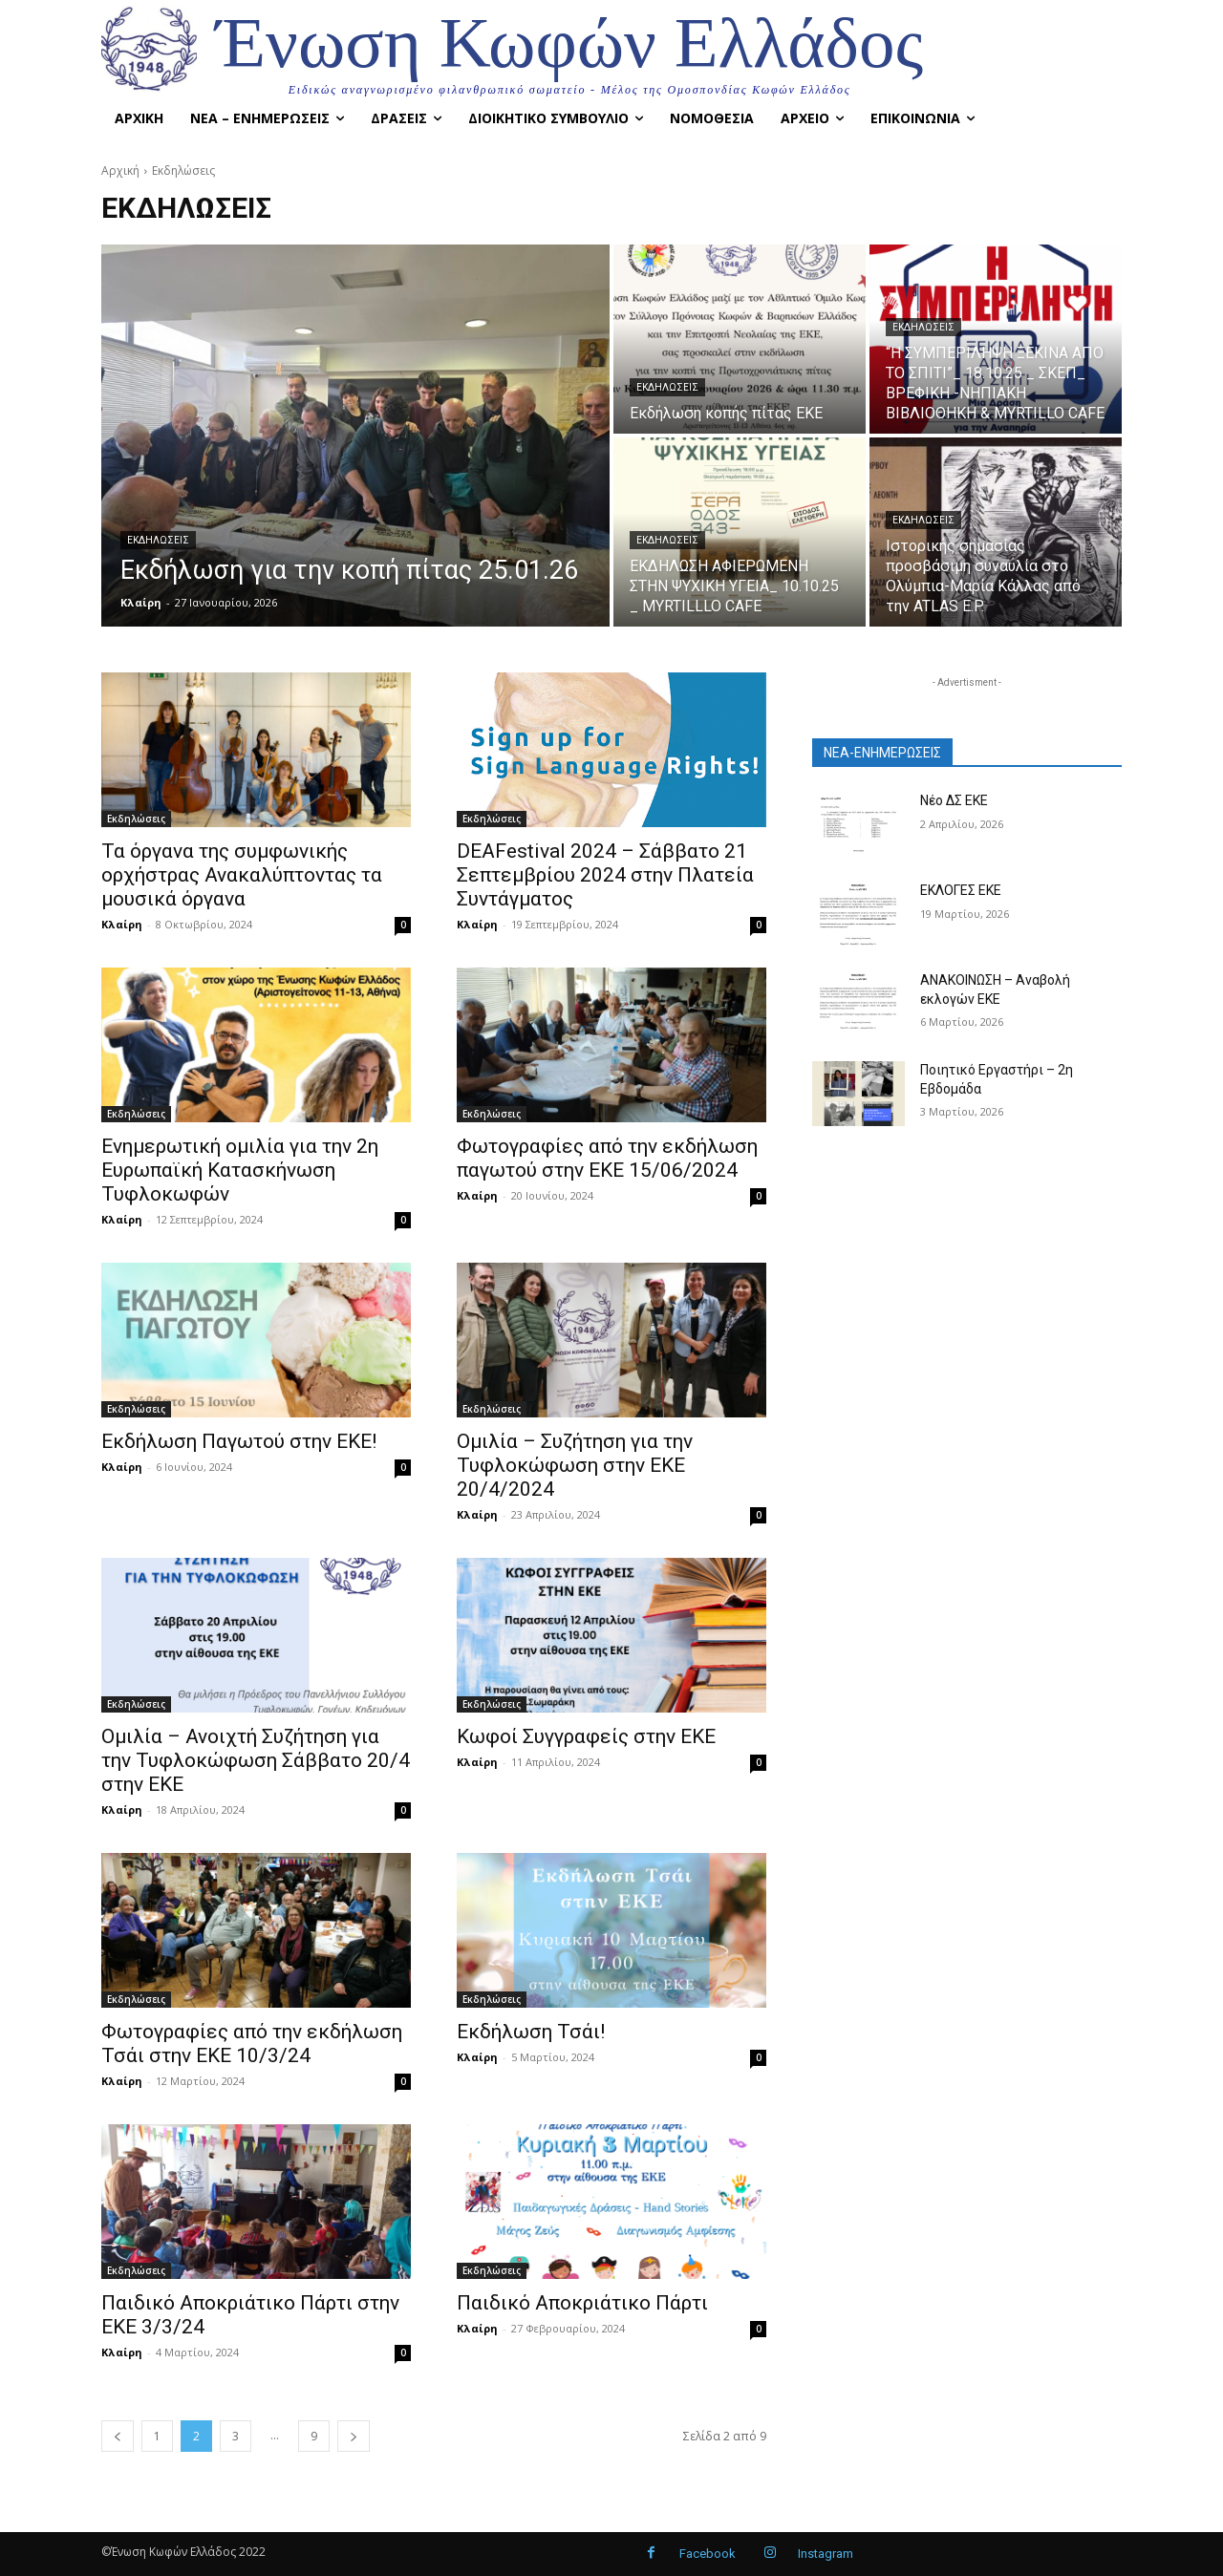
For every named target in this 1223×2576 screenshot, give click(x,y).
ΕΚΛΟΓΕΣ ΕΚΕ (960, 890)
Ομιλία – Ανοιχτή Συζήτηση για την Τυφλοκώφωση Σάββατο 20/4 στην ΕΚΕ (255, 1760)
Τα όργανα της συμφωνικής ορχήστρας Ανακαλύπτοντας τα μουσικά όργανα (241, 875)
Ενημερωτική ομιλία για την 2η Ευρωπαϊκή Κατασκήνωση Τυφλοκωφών (239, 1170)
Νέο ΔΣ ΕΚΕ (954, 800)
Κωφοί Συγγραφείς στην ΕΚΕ (586, 1736)
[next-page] (353, 2436)
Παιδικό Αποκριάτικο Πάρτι (582, 2302)
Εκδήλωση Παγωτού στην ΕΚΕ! (238, 1441)
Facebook (707, 2553)
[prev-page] (117, 2436)
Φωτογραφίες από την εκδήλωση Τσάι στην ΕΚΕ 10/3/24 (251, 2043)
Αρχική (120, 170)
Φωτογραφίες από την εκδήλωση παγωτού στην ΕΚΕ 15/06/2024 (607, 1158)
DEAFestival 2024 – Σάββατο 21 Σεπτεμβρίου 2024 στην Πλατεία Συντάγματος (605, 875)
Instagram (825, 2553)
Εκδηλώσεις (158, 540)
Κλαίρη (121, 924)
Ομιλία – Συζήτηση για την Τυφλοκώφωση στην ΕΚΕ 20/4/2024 (575, 1465)
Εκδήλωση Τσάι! (531, 2031)
